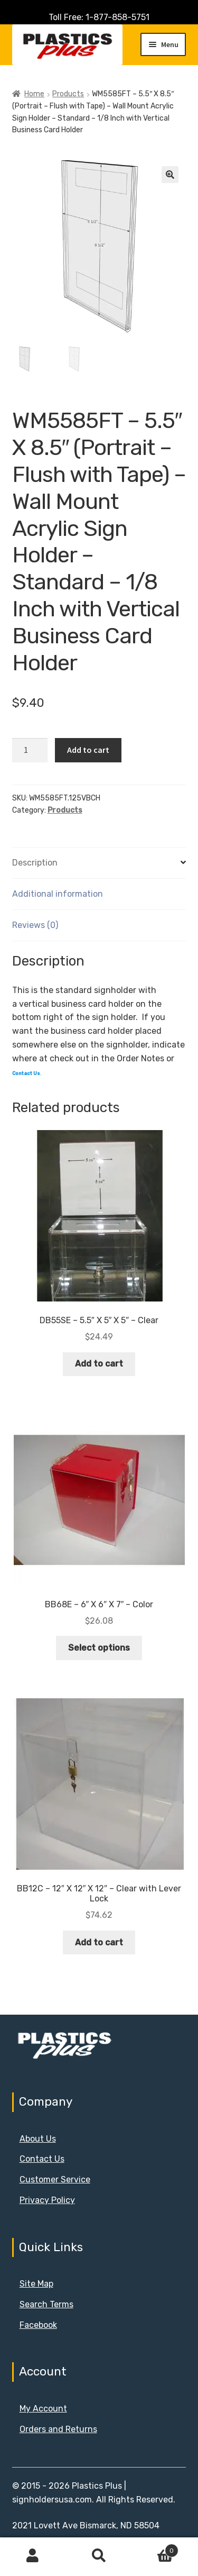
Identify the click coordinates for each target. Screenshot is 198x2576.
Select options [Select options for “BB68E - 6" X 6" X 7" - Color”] (99, 1648)
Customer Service (55, 2179)
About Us (38, 2139)
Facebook (38, 2325)
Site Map (36, 2284)
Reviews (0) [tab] (35, 925)
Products (68, 93)
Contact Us (42, 2159)
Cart (155, 2548)
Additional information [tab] (57, 894)
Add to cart (88, 749)
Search (99, 2556)
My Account (43, 2409)
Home (34, 93)
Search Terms (46, 2304)
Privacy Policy (47, 2200)
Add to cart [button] (99, 1364)
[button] (170, 174)
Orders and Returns (58, 2429)
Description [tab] (35, 863)
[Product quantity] (30, 750)
